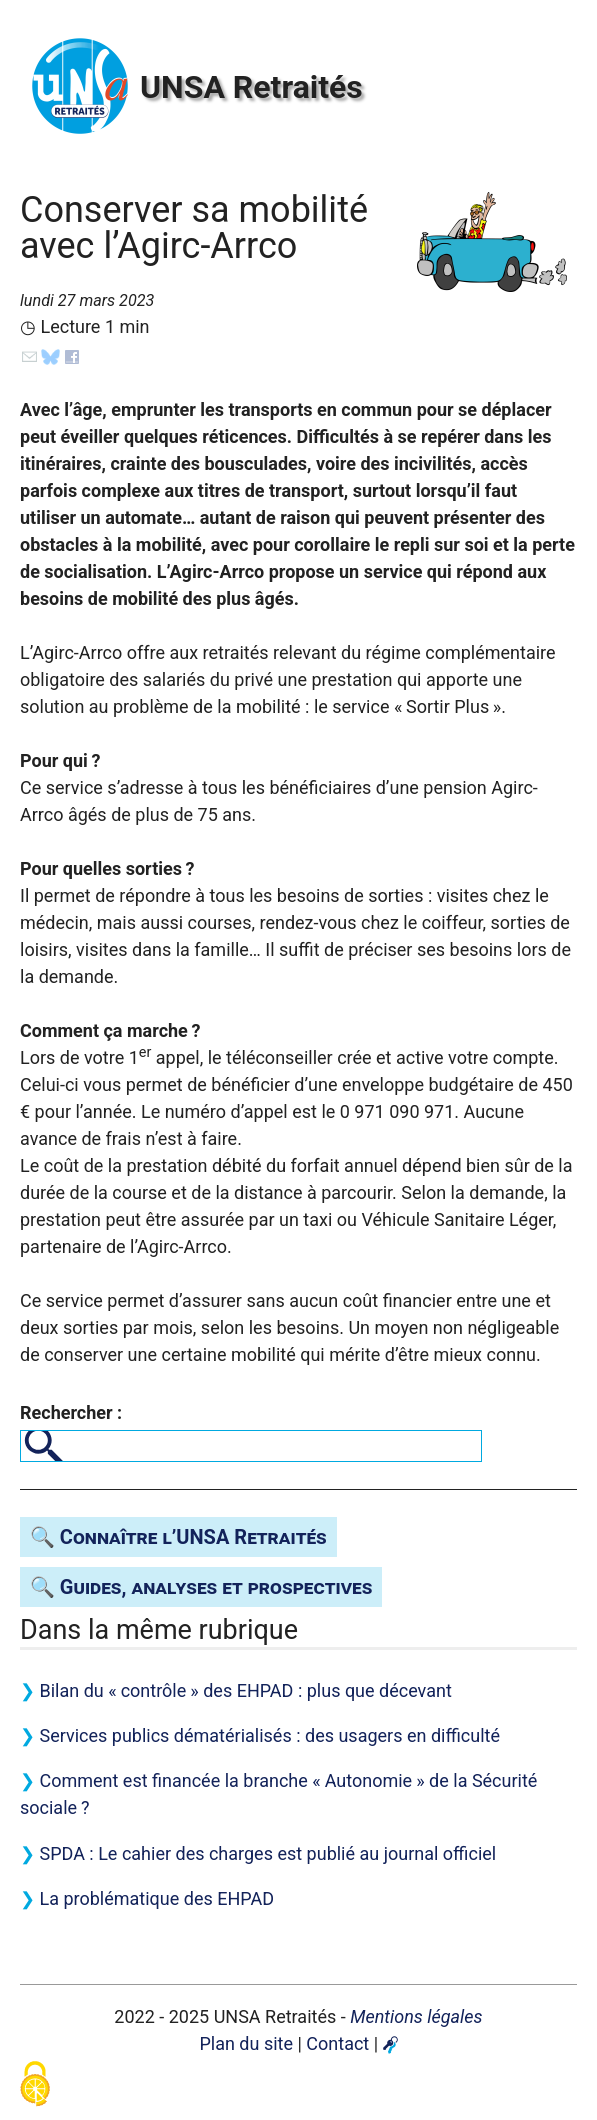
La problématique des (156, 1898)
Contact (337, 2043)
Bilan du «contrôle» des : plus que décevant (245, 1690)
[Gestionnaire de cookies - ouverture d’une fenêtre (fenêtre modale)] (35, 2085)
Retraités (251, 87)
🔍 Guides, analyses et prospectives (201, 1587)
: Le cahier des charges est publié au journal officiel (267, 1853)
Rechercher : (71, 1412)
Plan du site (246, 2043)
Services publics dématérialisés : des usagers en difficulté (269, 1735)
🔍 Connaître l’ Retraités (178, 1537)
